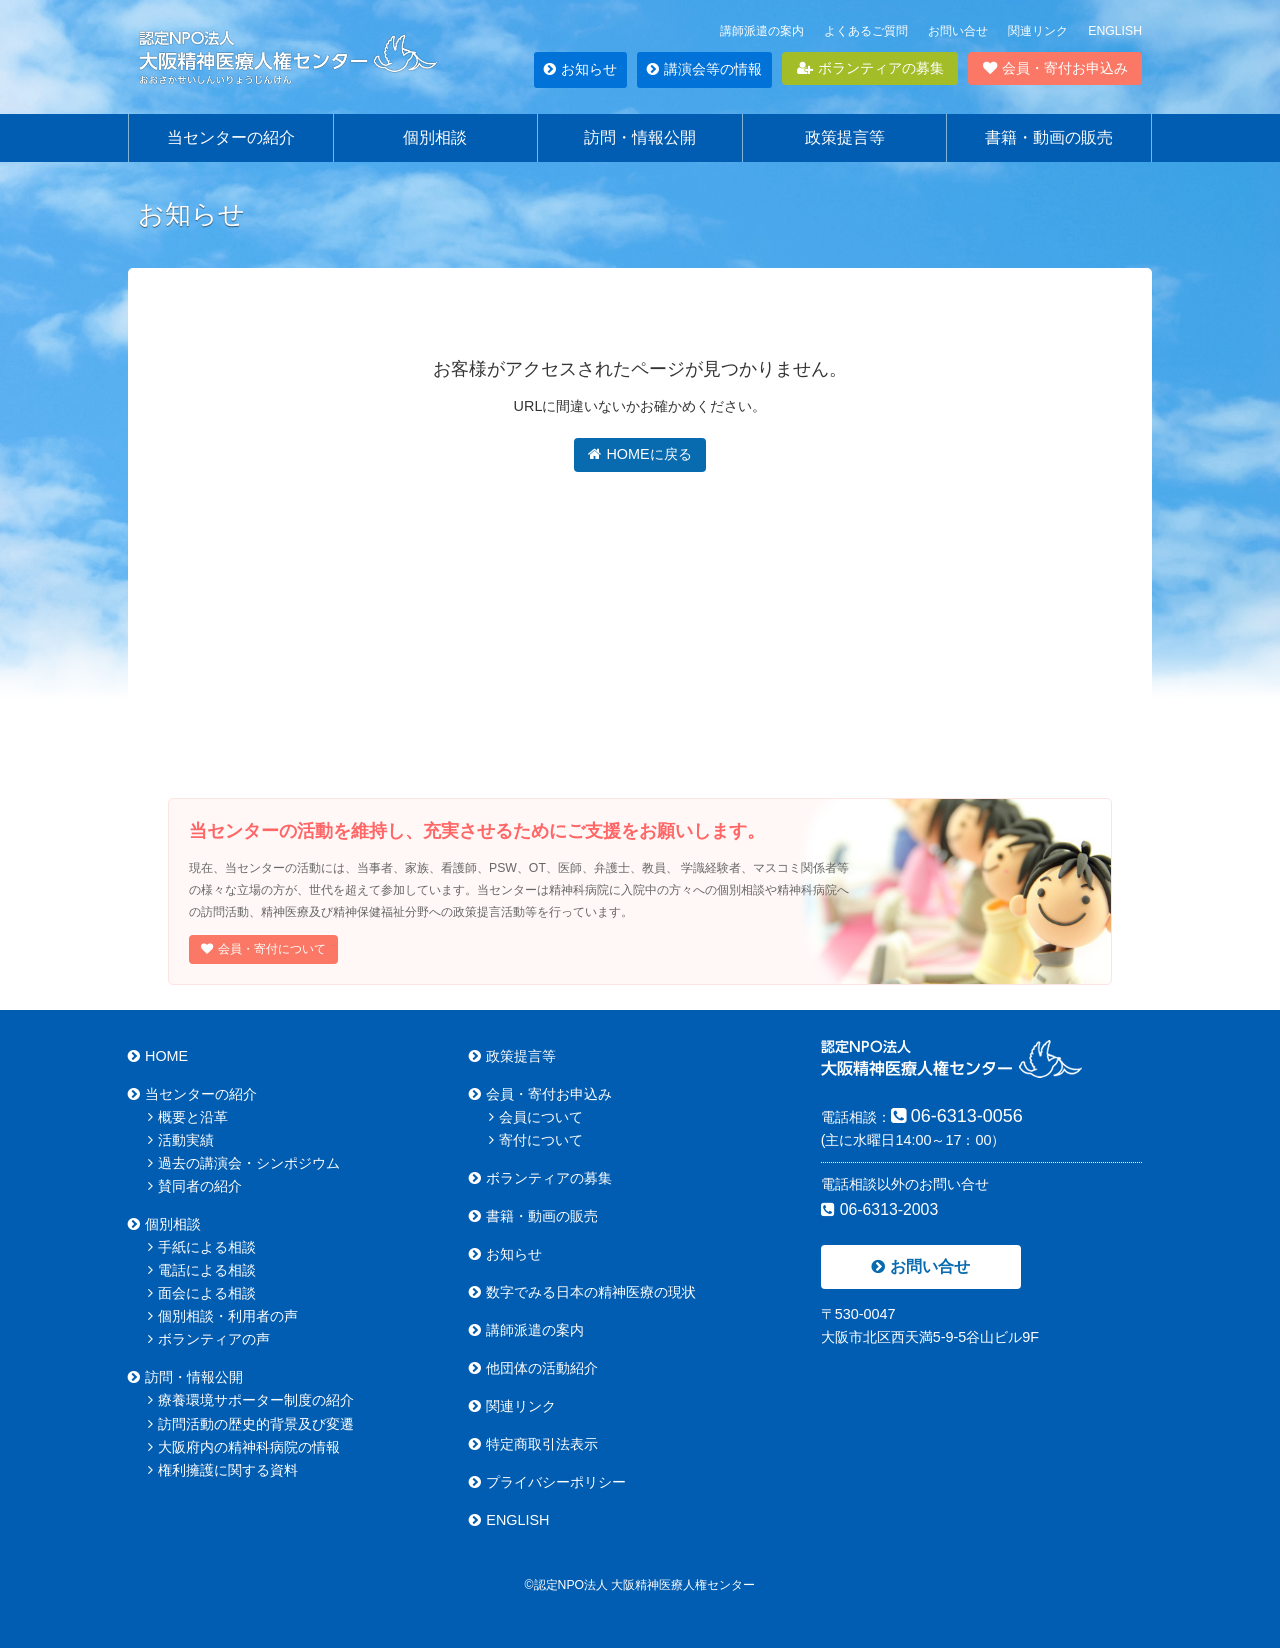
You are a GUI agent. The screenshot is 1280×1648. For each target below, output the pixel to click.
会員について (536, 1117)
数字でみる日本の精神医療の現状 (582, 1292)
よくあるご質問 (866, 31)
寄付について (536, 1140)
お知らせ (580, 69)
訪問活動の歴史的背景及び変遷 (251, 1424)
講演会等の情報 (704, 69)
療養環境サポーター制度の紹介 (251, 1400)
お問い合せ (958, 31)
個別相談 (435, 137)
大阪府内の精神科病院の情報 (244, 1447)
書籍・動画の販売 (1049, 137)
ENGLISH (1115, 31)
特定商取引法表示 (533, 1444)
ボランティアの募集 (870, 68)
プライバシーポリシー (547, 1482)
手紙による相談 (202, 1247)
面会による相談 (202, 1293)
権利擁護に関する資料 (223, 1470)
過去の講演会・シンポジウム (244, 1163)
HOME (158, 1056)
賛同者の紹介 (195, 1186)
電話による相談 (202, 1270)
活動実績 (181, 1140)
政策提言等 (845, 137)
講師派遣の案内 (762, 31)
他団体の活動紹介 (533, 1368)
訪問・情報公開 (640, 137)
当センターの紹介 (231, 137)
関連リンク (1038, 31)
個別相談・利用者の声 (223, 1316)
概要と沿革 (188, 1117)
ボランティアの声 (209, 1339)
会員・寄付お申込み (1055, 68)
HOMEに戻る (639, 454)
